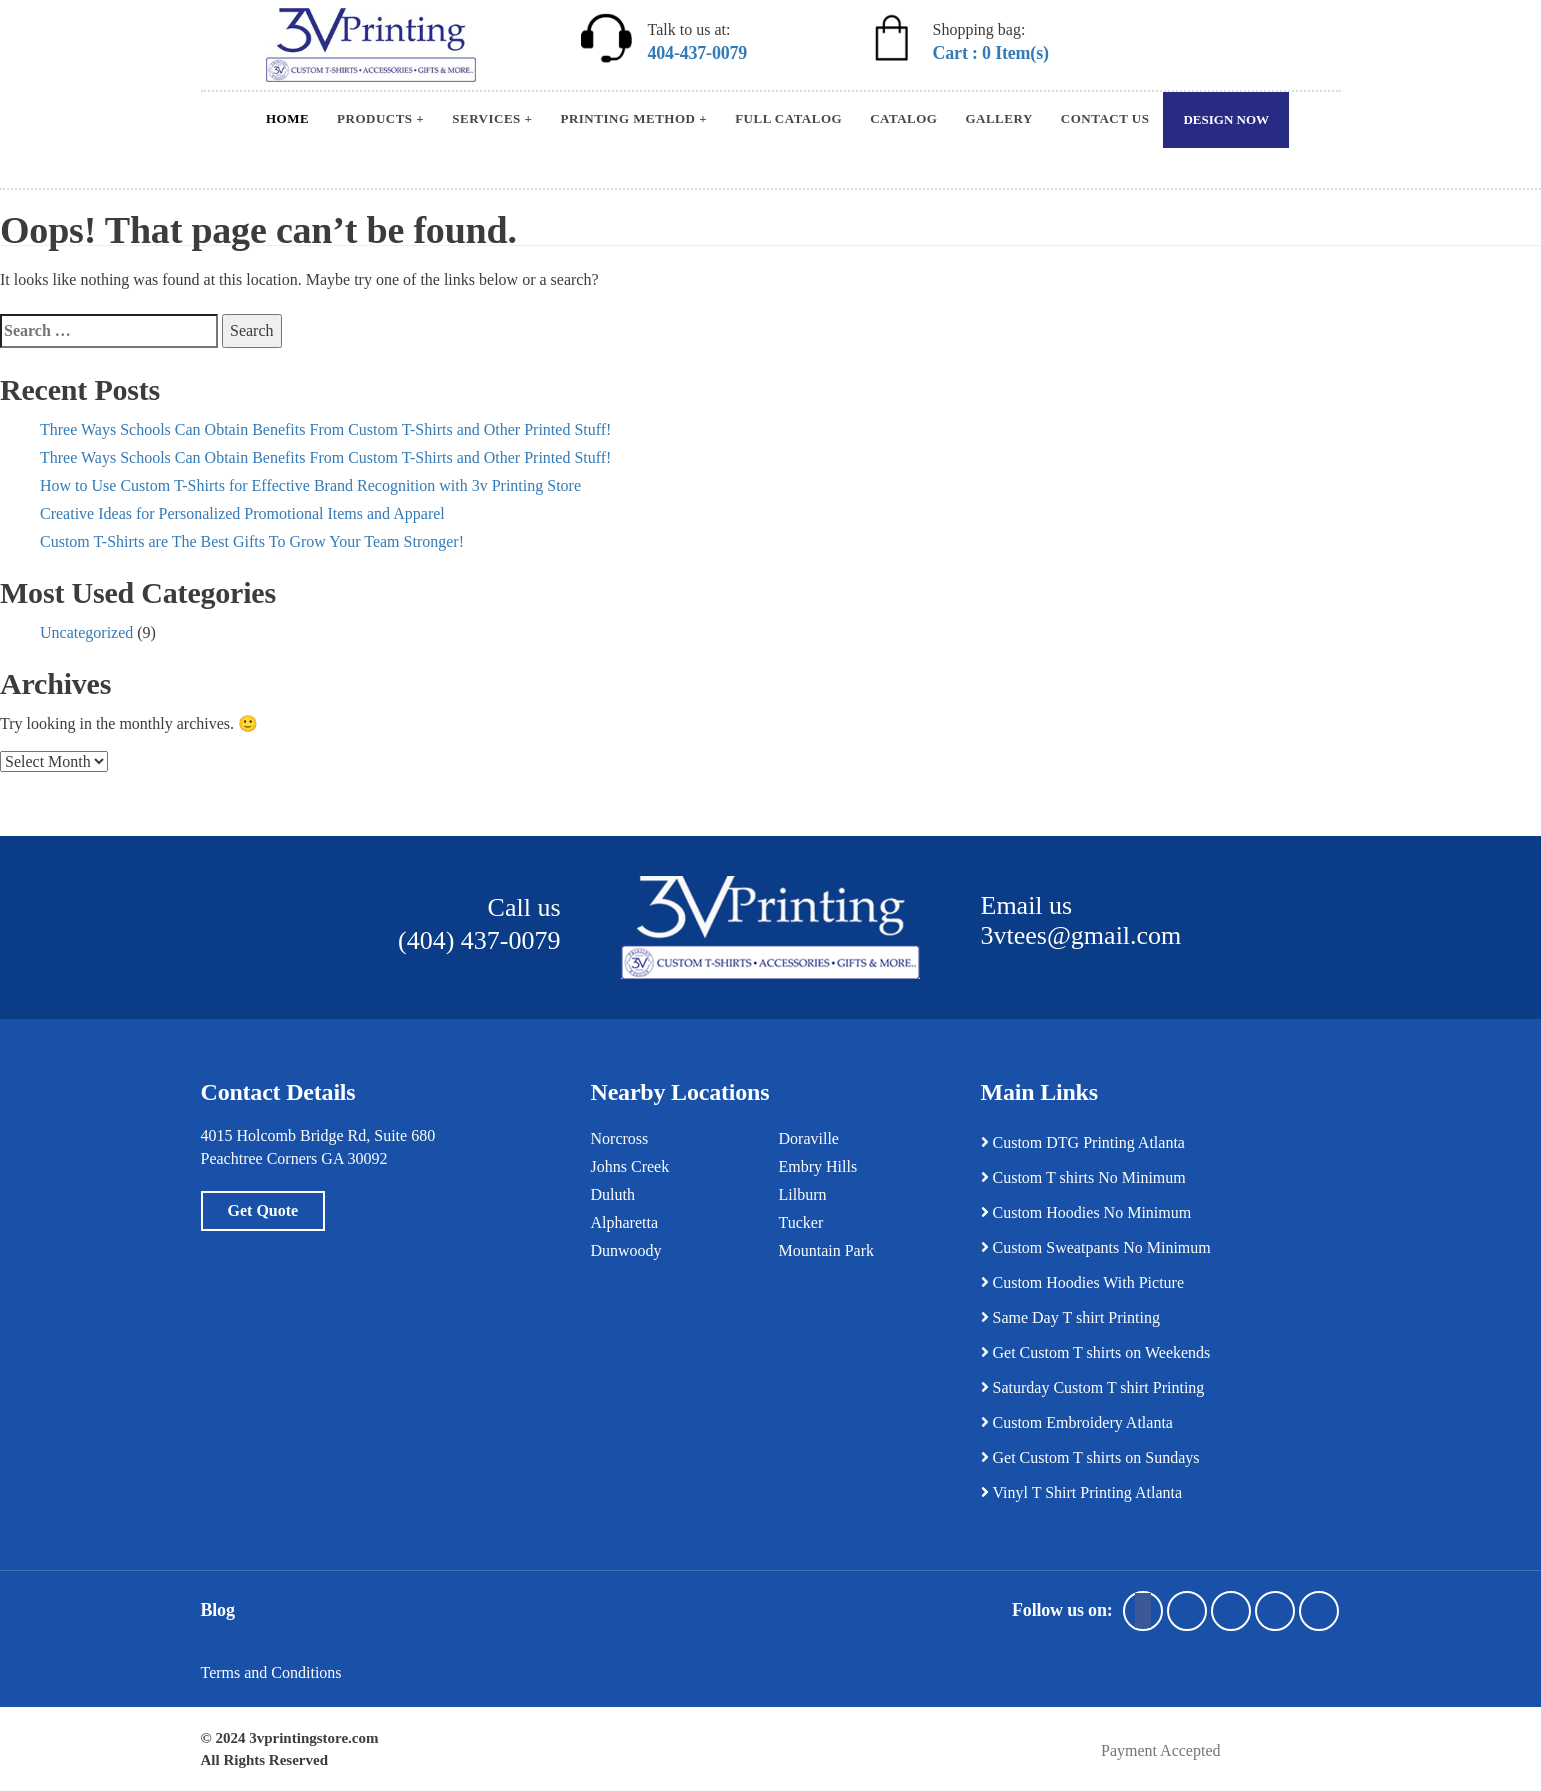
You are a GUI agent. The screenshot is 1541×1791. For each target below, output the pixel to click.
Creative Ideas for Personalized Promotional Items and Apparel (242, 513)
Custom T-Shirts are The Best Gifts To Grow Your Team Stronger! (252, 541)
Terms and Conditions (271, 1672)
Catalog (903, 118)
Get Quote (263, 1210)
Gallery (998, 118)
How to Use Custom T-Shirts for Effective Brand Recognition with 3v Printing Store (310, 485)
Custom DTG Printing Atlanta (1083, 1142)
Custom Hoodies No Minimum (1086, 1212)
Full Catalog (788, 118)
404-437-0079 (698, 53)
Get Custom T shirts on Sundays (1090, 1457)
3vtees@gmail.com (1081, 935)
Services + (492, 118)
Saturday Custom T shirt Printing (1093, 1387)
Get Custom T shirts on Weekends (1096, 1352)
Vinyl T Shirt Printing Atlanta (1082, 1492)
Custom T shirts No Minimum (1083, 1177)
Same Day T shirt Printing (1070, 1317)
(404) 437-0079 (479, 940)
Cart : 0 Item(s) (991, 53)
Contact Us (1105, 118)
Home (287, 118)
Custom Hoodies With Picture (1083, 1282)
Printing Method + (633, 118)
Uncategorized (86, 632)
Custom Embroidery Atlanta (1077, 1422)
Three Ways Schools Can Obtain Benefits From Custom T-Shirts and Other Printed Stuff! (325, 429)
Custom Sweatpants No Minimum (1096, 1247)
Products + (380, 118)
